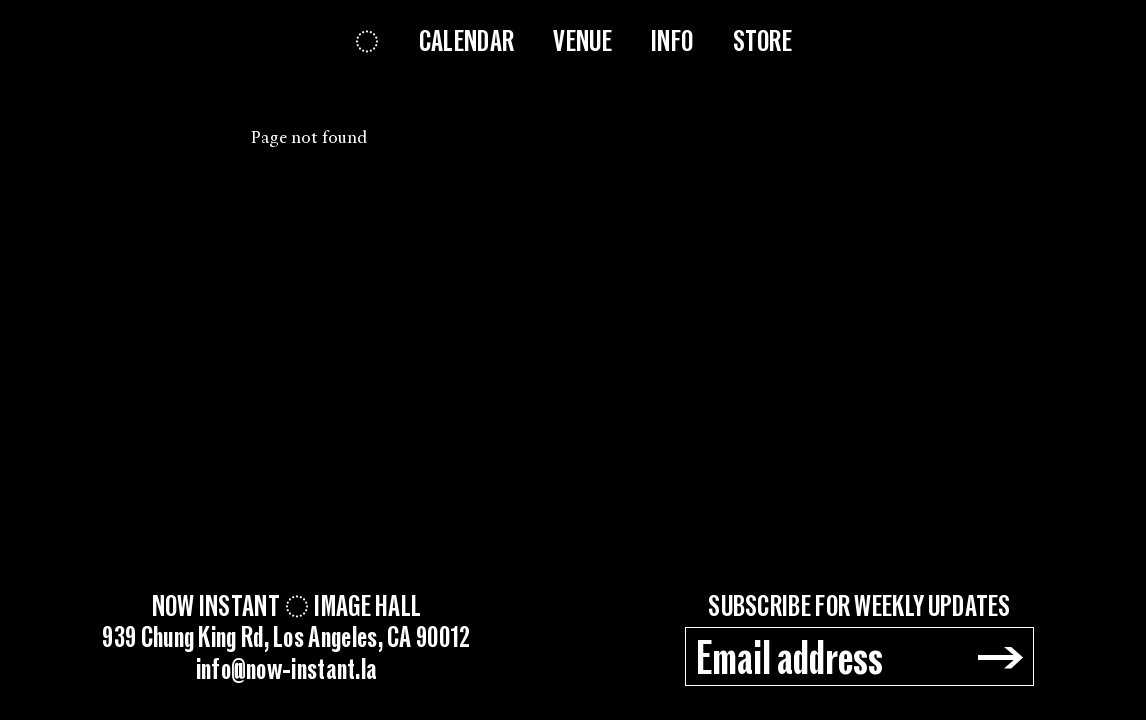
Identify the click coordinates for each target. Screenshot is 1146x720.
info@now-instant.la (287, 671)
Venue (582, 42)
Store (763, 42)
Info (672, 42)
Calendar (466, 42)
